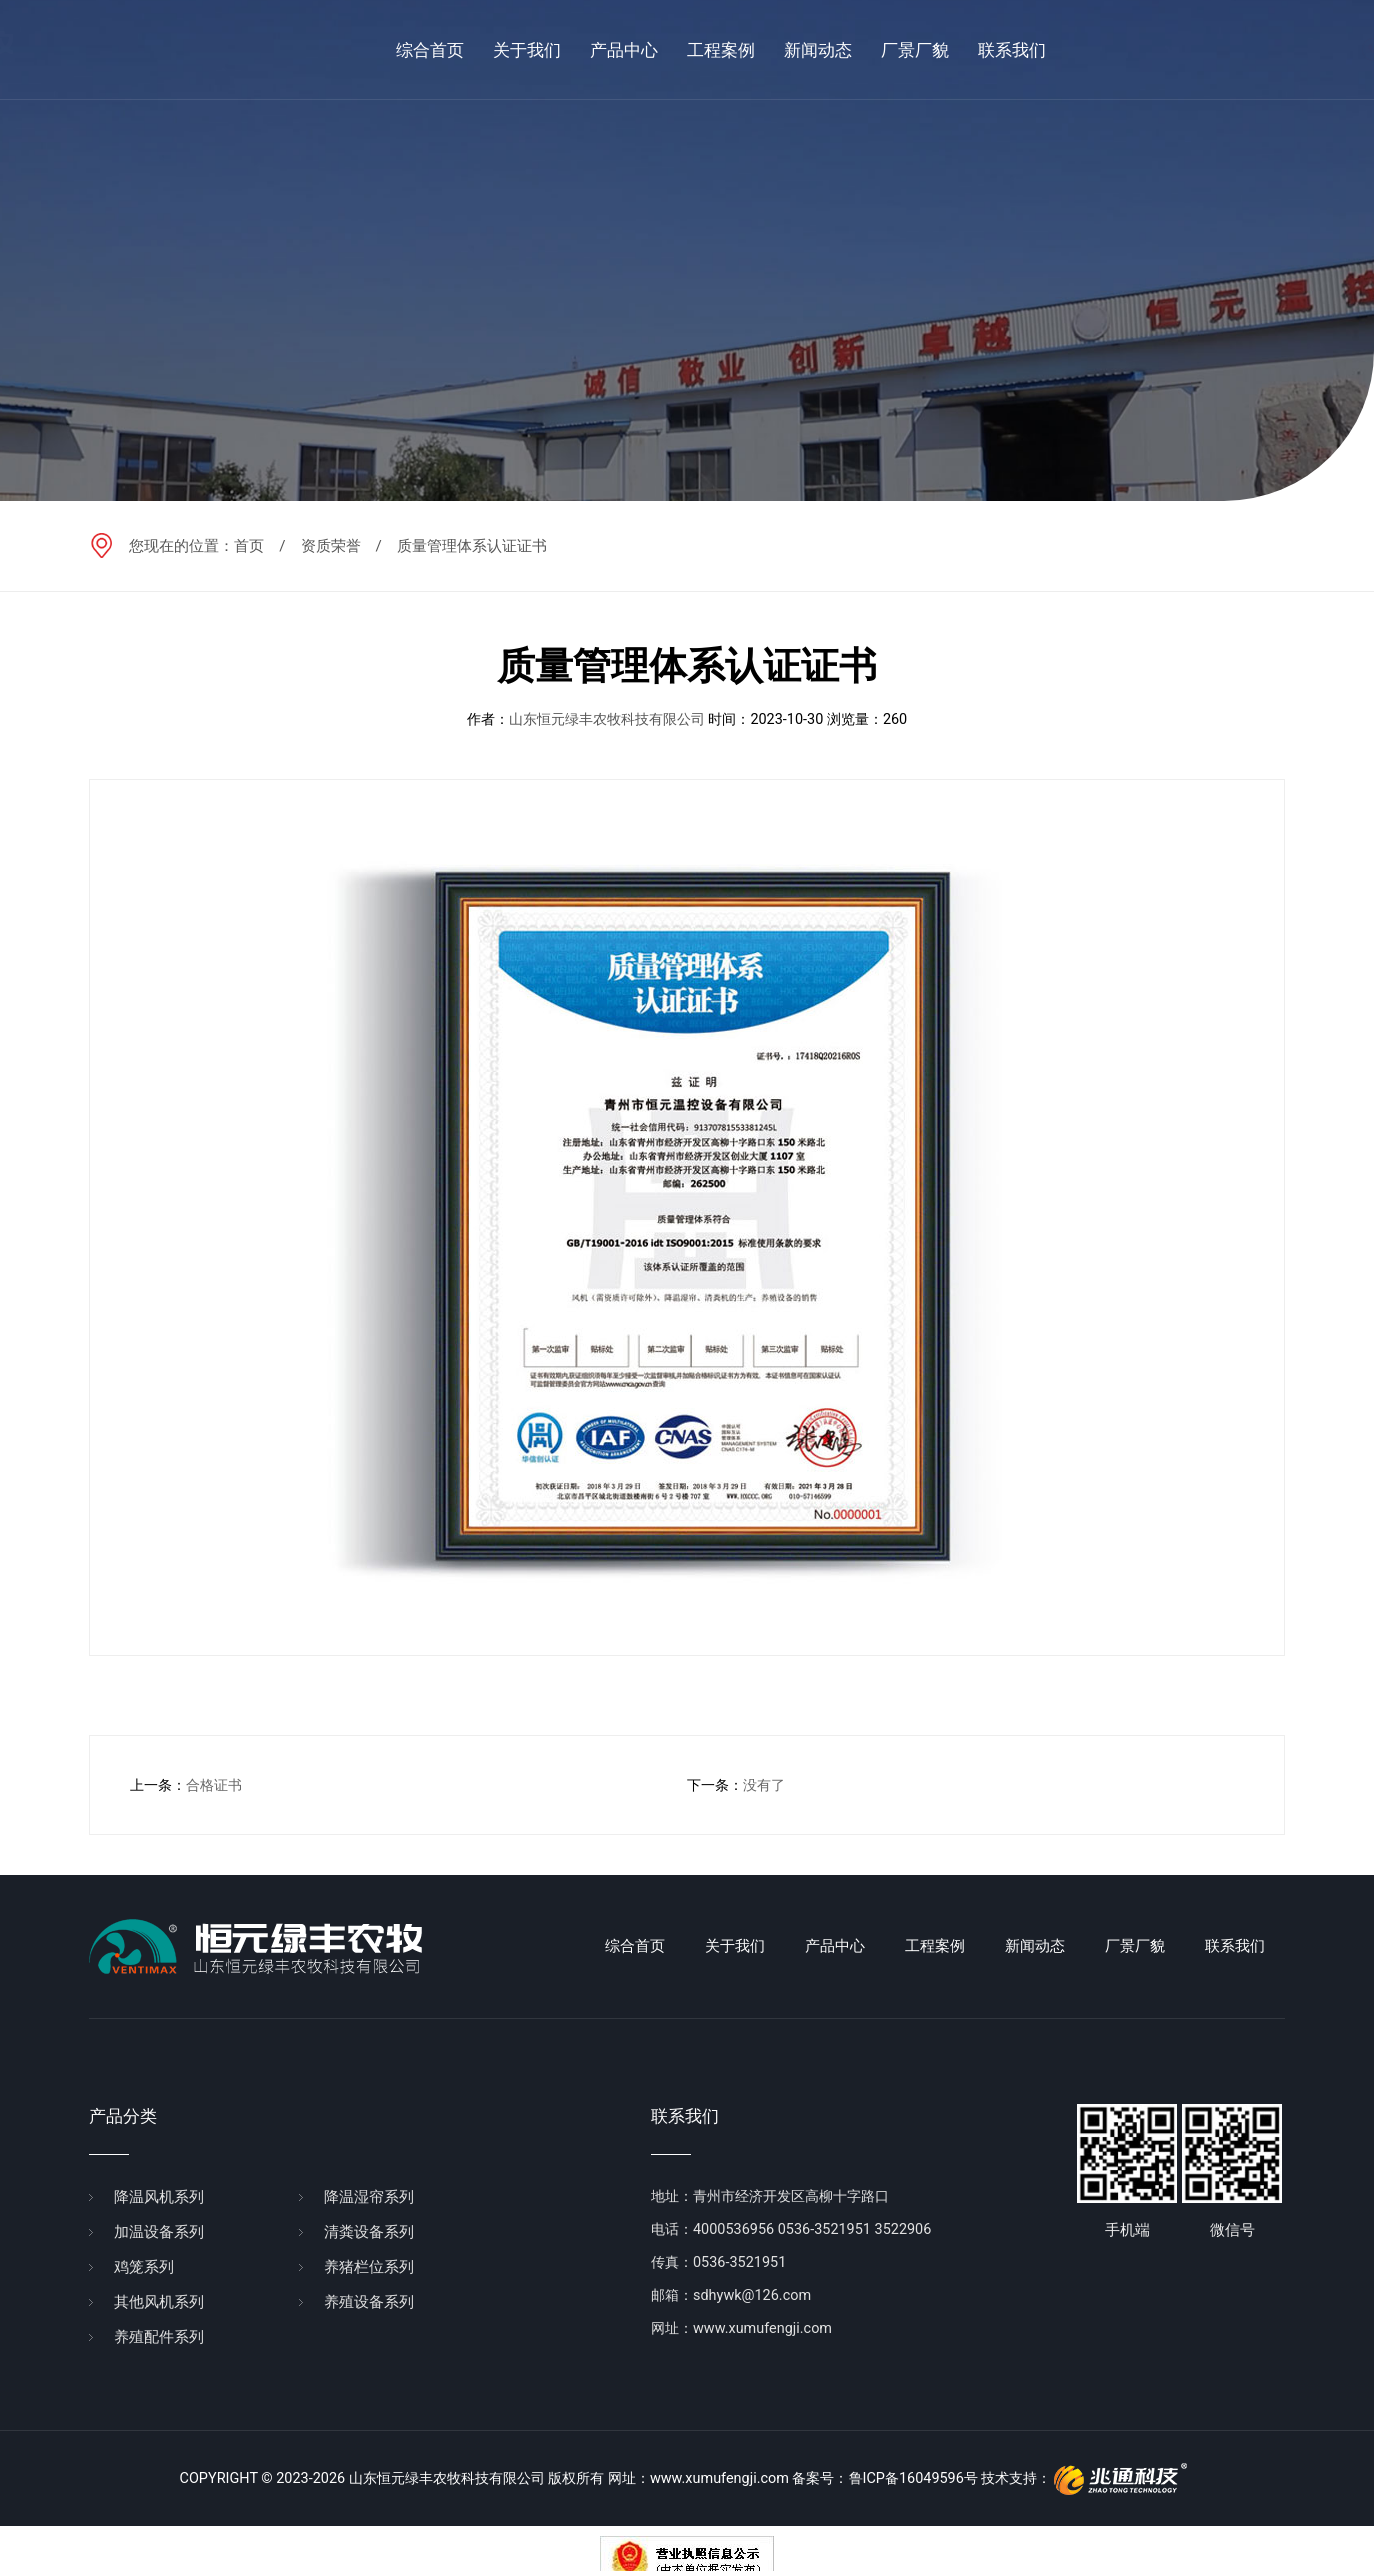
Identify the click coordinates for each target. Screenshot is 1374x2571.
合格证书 (214, 1785)
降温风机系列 (159, 2197)
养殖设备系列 (369, 2302)
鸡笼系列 (144, 2267)
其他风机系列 (159, 2302)
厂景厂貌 (1135, 1946)
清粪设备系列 (369, 2232)
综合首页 (635, 1946)
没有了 (764, 1785)
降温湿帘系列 (369, 2197)
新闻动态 (1035, 1946)
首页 (249, 546)
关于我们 (735, 1946)
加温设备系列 (159, 2232)
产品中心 (835, 1946)
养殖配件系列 (159, 2337)
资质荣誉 (331, 546)
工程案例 (935, 1946)
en (1310, 49)
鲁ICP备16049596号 (913, 2478)
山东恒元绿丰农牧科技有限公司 (607, 719)
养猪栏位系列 (369, 2267)
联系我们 (1235, 1946)
